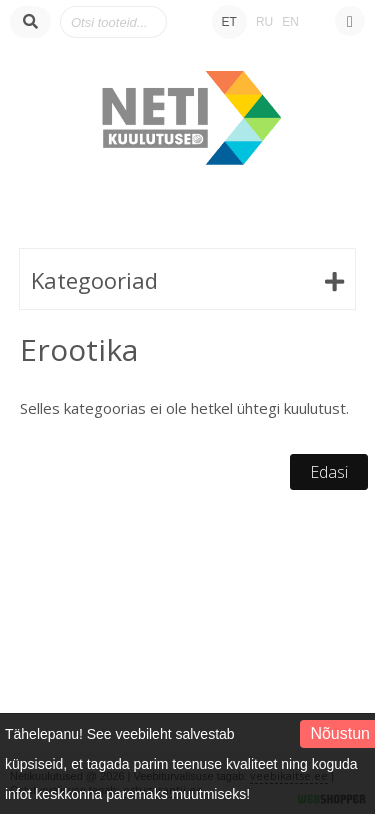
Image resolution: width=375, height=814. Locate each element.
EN (290, 22)
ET (229, 22)
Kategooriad (94, 280)
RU (264, 22)
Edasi (329, 472)
